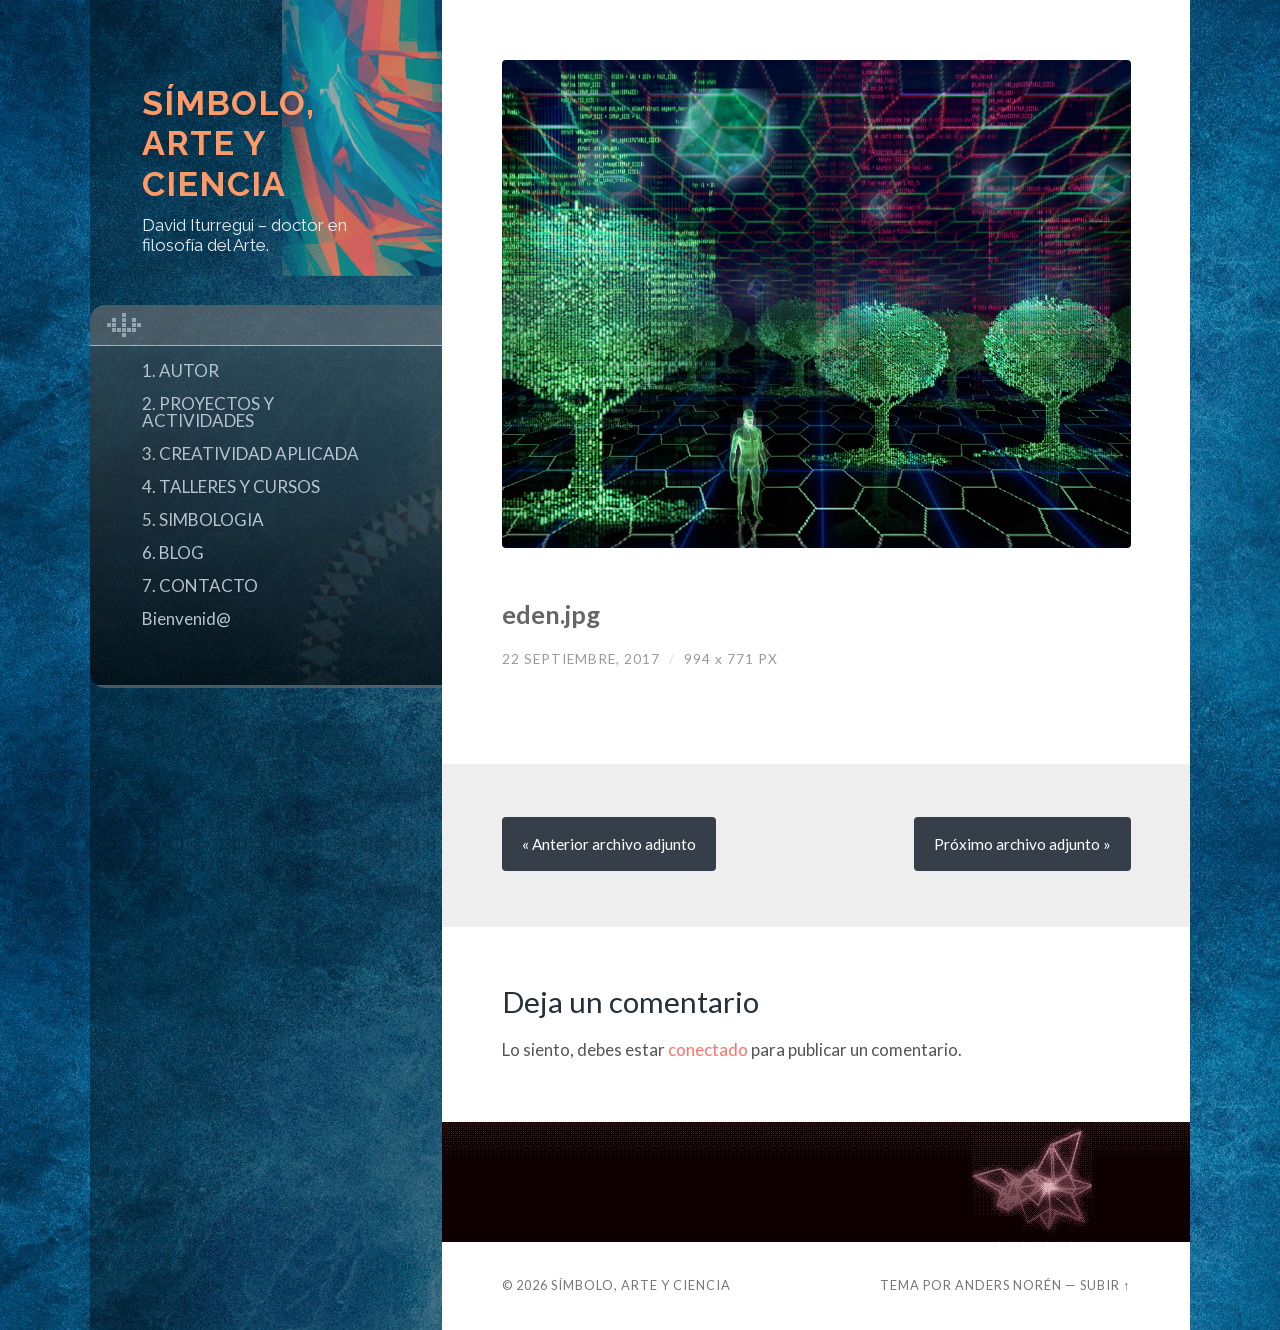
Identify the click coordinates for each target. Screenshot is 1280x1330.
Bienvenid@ (186, 618)
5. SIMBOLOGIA (203, 519)
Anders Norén (1008, 1285)
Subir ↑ (1105, 1285)
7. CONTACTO (200, 585)
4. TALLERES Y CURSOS (231, 486)
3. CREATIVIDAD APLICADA (250, 453)
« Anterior (609, 844)
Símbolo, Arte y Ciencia (228, 144)
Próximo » (1022, 844)
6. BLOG (173, 552)
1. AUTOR (180, 370)
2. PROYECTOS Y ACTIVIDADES (208, 412)
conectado (708, 1049)
